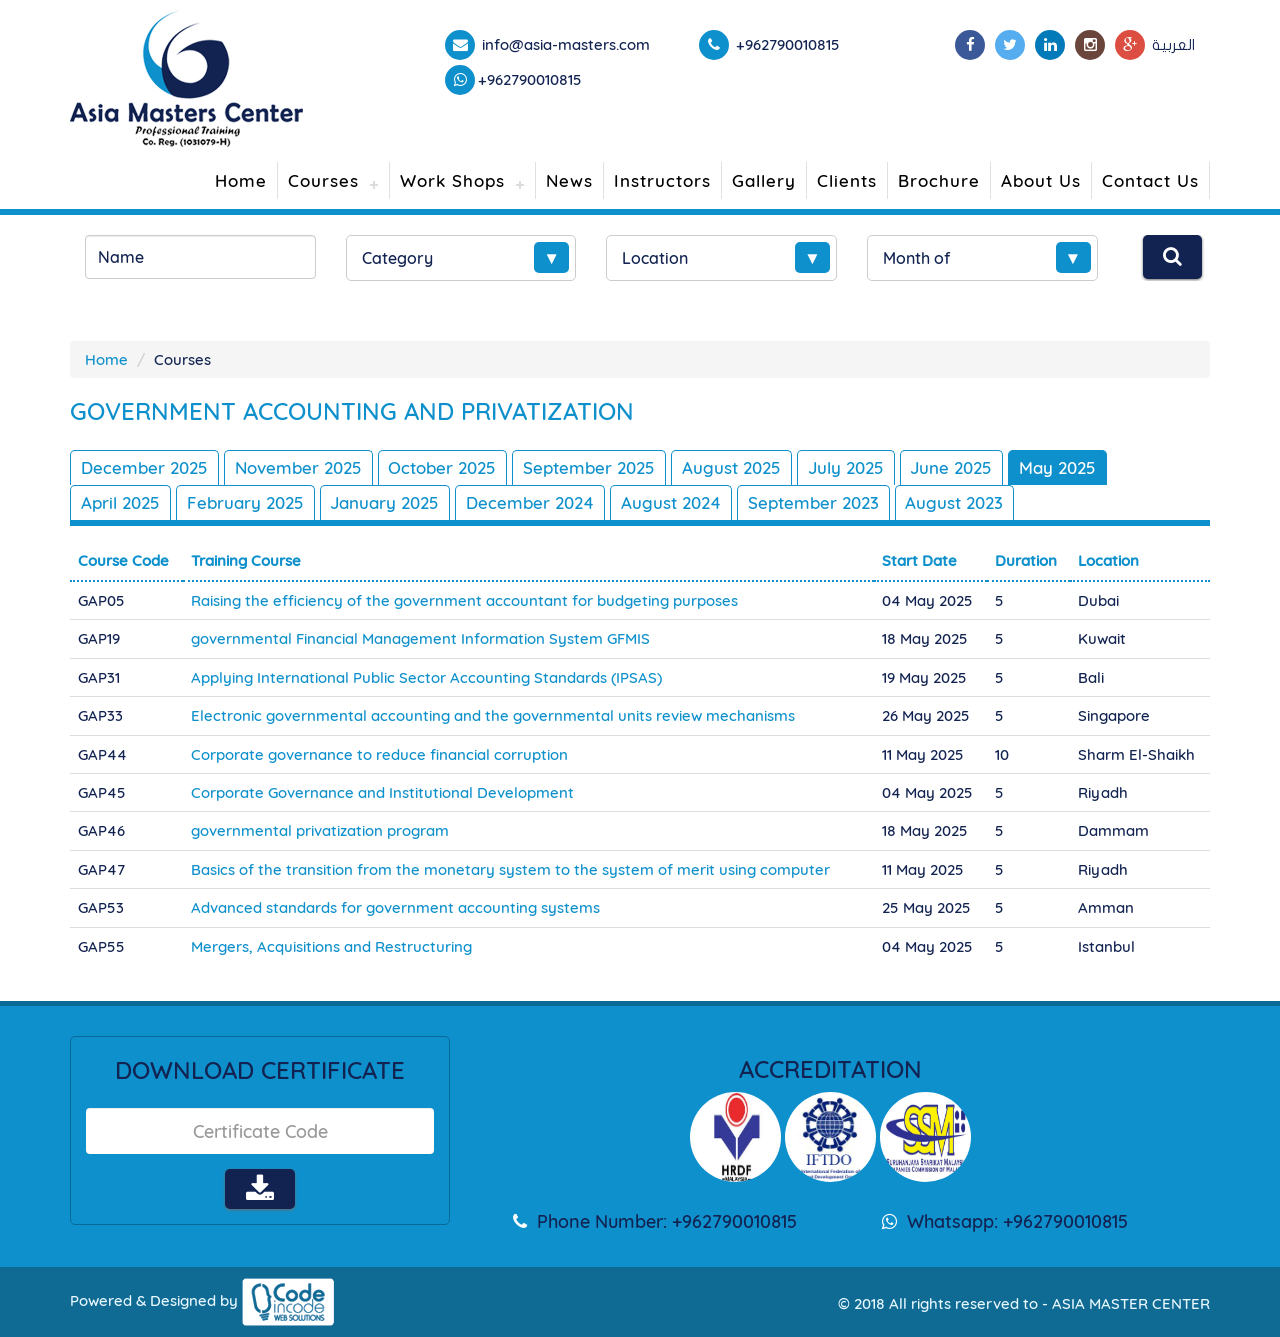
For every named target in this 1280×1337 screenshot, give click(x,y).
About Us (1041, 180)
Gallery (764, 180)
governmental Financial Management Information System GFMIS (420, 638)
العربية (1173, 45)
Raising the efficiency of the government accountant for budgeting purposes (464, 600)
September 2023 (815, 502)
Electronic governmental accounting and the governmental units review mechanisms (493, 715)
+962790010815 (530, 79)
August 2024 (673, 502)
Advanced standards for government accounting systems (395, 907)
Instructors (662, 180)
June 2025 (954, 467)
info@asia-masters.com (564, 44)
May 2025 (1061, 467)
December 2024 (532, 502)
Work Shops (452, 180)
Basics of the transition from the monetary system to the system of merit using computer (510, 869)
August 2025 (732, 467)
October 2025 (443, 467)
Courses (323, 180)
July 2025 (847, 467)
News (569, 180)
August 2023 (957, 502)
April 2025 (120, 502)
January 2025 (386, 502)
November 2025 (298, 467)
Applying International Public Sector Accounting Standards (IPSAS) (426, 677)
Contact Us (1150, 180)
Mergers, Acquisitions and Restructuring (331, 946)
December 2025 (144, 467)
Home (241, 180)
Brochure (939, 180)
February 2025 (245, 502)
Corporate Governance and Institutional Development (382, 792)
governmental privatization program (320, 830)
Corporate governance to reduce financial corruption (379, 753)
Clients (847, 180)
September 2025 (590, 467)
